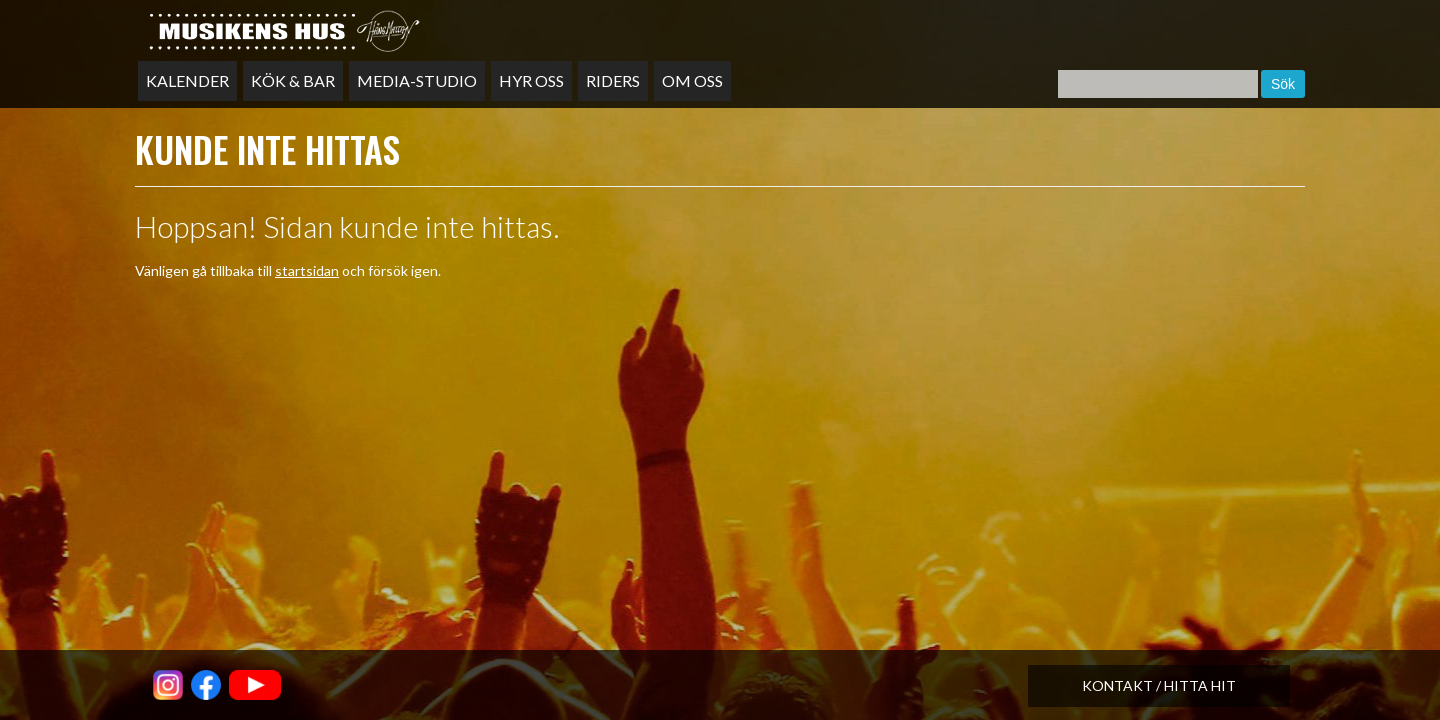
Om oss (692, 80)
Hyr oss (531, 80)
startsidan (307, 270)
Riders (613, 80)
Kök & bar (293, 80)
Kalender (187, 80)
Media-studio (417, 80)
